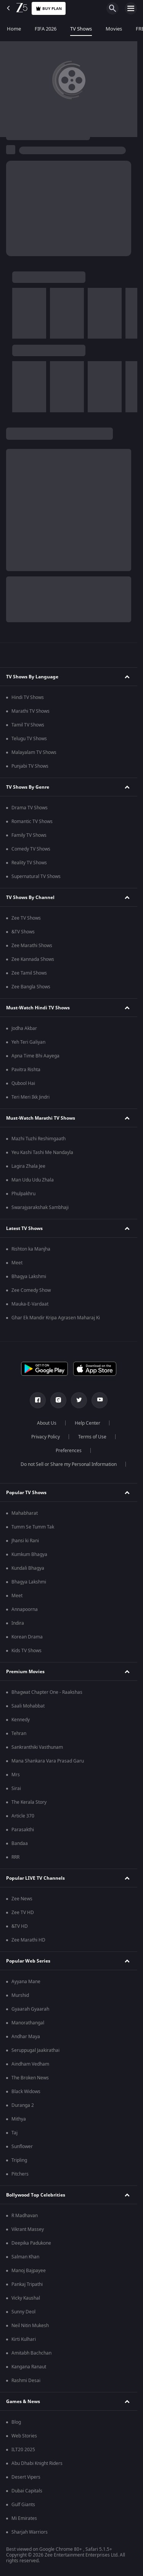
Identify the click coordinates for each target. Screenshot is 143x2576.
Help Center (87, 1423)
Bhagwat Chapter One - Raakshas (46, 1692)
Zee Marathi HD (28, 1940)
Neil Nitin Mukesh (30, 2325)
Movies (114, 28)
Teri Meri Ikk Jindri (30, 1097)
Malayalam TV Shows (33, 752)
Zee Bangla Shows (30, 986)
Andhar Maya (25, 2036)
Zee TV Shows (26, 918)
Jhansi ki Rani (25, 1540)
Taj (14, 2132)
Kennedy (20, 1719)
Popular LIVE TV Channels (35, 1878)
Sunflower (22, 2146)
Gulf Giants (23, 2504)
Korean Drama (27, 1636)
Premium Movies (25, 1671)
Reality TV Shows (29, 862)
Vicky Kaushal (25, 2298)
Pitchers (20, 2174)
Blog (16, 2422)
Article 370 (22, 1816)
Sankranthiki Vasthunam (37, 1747)
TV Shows (81, 28)
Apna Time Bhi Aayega (35, 1055)
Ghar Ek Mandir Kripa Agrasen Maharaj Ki (55, 1317)
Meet (16, 1262)
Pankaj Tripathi (27, 2284)
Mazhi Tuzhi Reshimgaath (38, 1138)
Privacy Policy (45, 1436)
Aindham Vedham (30, 2064)
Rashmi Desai (25, 2380)
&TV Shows (23, 931)
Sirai (16, 1788)
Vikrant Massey (27, 2229)
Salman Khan (25, 2256)
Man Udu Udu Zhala (32, 1180)
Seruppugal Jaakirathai (35, 2050)
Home (14, 28)
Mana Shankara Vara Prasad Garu (47, 1761)
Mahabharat (24, 1513)
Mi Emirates (24, 2518)
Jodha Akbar (24, 1028)
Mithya (18, 2119)
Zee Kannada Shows (32, 959)
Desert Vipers (25, 2477)
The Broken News (30, 2077)
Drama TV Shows (29, 807)
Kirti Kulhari (23, 2339)
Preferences (69, 1450)
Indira (17, 1623)
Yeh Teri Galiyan (28, 1042)
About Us (46, 1423)
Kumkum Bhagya (29, 1554)
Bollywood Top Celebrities (35, 2195)
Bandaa (19, 1843)
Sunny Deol (23, 2311)
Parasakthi (22, 1829)
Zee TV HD (22, 1912)
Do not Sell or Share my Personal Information (69, 1464)
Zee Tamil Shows (29, 973)
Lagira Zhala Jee (28, 1166)
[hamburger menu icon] (131, 8)
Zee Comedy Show (31, 1290)
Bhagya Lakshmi (28, 1276)
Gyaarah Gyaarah (30, 2009)
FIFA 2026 (45, 28)
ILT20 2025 (23, 2449)
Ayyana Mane (25, 1981)
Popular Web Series (28, 1961)
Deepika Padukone (31, 2243)
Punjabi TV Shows (29, 766)
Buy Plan (48, 8)
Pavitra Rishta (25, 1069)
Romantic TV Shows (32, 821)
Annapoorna (24, 1609)
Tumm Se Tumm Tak (32, 1527)
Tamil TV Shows (27, 724)
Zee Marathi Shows (31, 945)
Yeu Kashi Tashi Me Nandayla (42, 1152)
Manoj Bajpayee (28, 2270)
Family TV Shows (29, 835)
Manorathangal (27, 2022)
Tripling (19, 2160)
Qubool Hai (23, 1083)
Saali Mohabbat (28, 1706)
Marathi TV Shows (30, 711)
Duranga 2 (22, 2105)
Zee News (21, 1898)
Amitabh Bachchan (31, 2353)
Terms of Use (92, 1436)
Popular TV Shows (26, 1492)
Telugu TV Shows (29, 738)
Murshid (20, 1995)
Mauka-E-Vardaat (29, 1304)
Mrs (15, 1774)
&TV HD (19, 1926)
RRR (15, 1857)
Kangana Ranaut (28, 2366)
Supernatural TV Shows (36, 876)
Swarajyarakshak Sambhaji (40, 1207)
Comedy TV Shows (30, 849)
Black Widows (25, 2091)
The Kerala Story (29, 1802)
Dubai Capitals (26, 2490)
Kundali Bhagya (27, 1568)
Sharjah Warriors (29, 2532)
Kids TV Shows (26, 1650)
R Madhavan (24, 2215)
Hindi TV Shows (27, 697)
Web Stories (24, 2435)
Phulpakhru (23, 1193)
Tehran (18, 1733)
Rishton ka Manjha (30, 1249)
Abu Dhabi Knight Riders (37, 2463)
